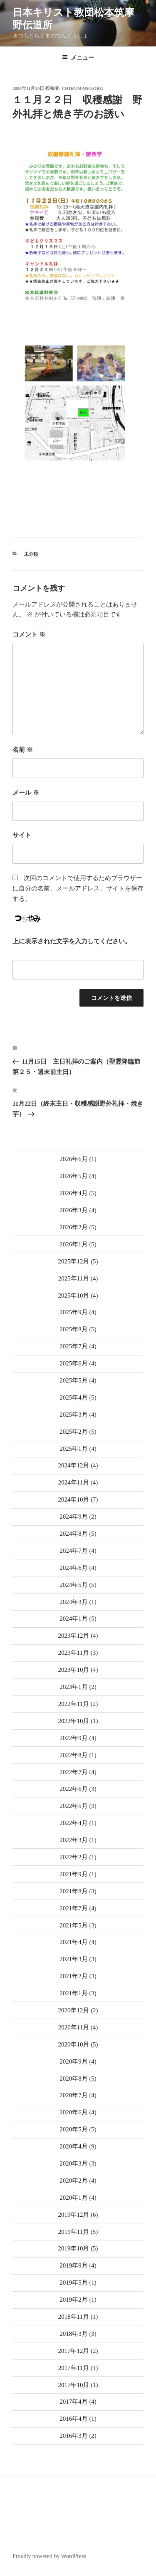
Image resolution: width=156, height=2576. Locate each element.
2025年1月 (73, 1448)
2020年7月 (73, 2095)
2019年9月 (73, 2265)
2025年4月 (73, 1397)
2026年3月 (73, 1210)
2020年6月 (73, 2112)
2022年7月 (73, 1772)
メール (25, 792)
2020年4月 (73, 2146)
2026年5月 (73, 1176)
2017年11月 (73, 2368)
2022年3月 (73, 1840)
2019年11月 (73, 2231)
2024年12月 (73, 1465)
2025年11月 (73, 1278)
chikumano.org (83, 88)
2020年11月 (73, 2027)
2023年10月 (73, 1669)
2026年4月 (73, 1193)
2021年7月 (73, 1908)
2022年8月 (73, 1755)
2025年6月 (73, 1363)
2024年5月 (73, 1584)
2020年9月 (73, 2061)
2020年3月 (73, 2163)
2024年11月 (73, 1482)
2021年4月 (73, 1942)
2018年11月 (73, 2316)
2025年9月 (73, 1312)
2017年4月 (73, 2401)
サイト (21, 835)
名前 (22, 749)
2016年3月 (73, 2435)
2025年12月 (73, 1261)
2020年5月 (73, 2129)
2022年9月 (73, 1738)
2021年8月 (73, 1891)
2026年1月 (73, 1244)
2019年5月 (73, 2282)
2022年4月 (73, 1823)
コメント (28, 634)
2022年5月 (73, 1806)
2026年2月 (73, 1227)
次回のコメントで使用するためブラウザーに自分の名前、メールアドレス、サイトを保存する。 (78, 888)
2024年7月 (73, 1550)
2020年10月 (73, 2044)
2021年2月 (73, 1976)
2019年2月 (73, 2299)
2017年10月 (73, 2385)
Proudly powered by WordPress (49, 2556)
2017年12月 (73, 2350)
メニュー (78, 57)
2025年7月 (73, 1346)
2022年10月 (73, 1721)
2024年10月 (73, 1499)
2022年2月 (73, 1857)
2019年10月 (73, 2248)
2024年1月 (73, 1618)
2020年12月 (73, 2010)
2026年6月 (73, 1159)
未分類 (31, 554)
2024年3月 (73, 1602)
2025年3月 (73, 1414)
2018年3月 (73, 2333)
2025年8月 (73, 1329)
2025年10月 (73, 1295)
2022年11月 (73, 1704)
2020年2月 (73, 2180)
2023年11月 (73, 1652)
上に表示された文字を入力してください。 (71, 941)
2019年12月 (73, 2214)
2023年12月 (73, 1635)
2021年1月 (73, 1993)
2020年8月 (73, 2078)
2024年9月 (73, 1516)
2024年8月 (73, 1533)
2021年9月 (73, 1874)
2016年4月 (73, 2418)
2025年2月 (73, 1431)
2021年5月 (73, 1925)
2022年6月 (73, 1788)
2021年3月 (73, 1959)
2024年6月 (73, 1567)
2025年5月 (73, 1380)
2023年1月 (73, 1686)
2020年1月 (73, 2197)
